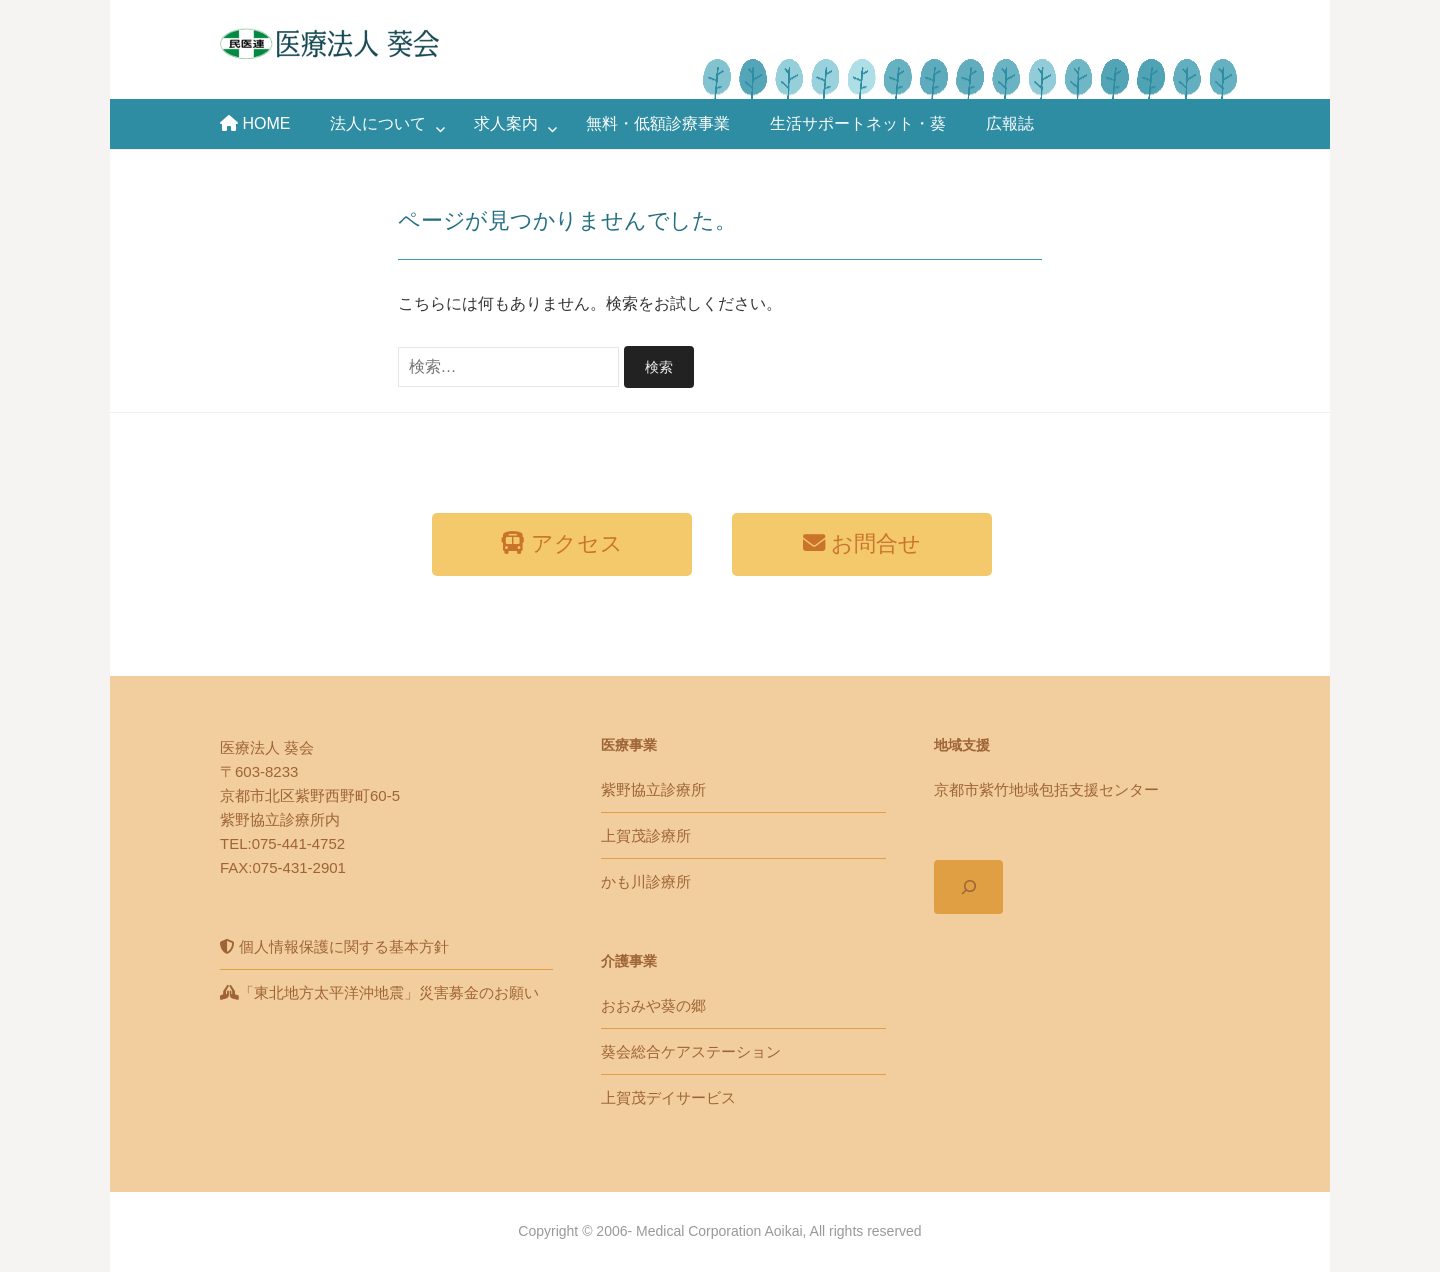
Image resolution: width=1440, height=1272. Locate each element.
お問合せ (862, 543)
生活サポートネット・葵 (858, 123)
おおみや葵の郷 (653, 1005)
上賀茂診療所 (646, 835)
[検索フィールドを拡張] (968, 887)
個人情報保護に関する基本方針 (334, 946)
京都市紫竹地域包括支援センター (1046, 789)
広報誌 (1010, 123)
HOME (255, 123)
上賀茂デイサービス (668, 1097)
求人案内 (506, 123)
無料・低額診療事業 (658, 123)
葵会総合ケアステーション (691, 1051)
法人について (378, 123)
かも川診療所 (646, 881)
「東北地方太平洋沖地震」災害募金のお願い (379, 992)
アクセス (561, 543)
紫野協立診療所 (653, 789)
